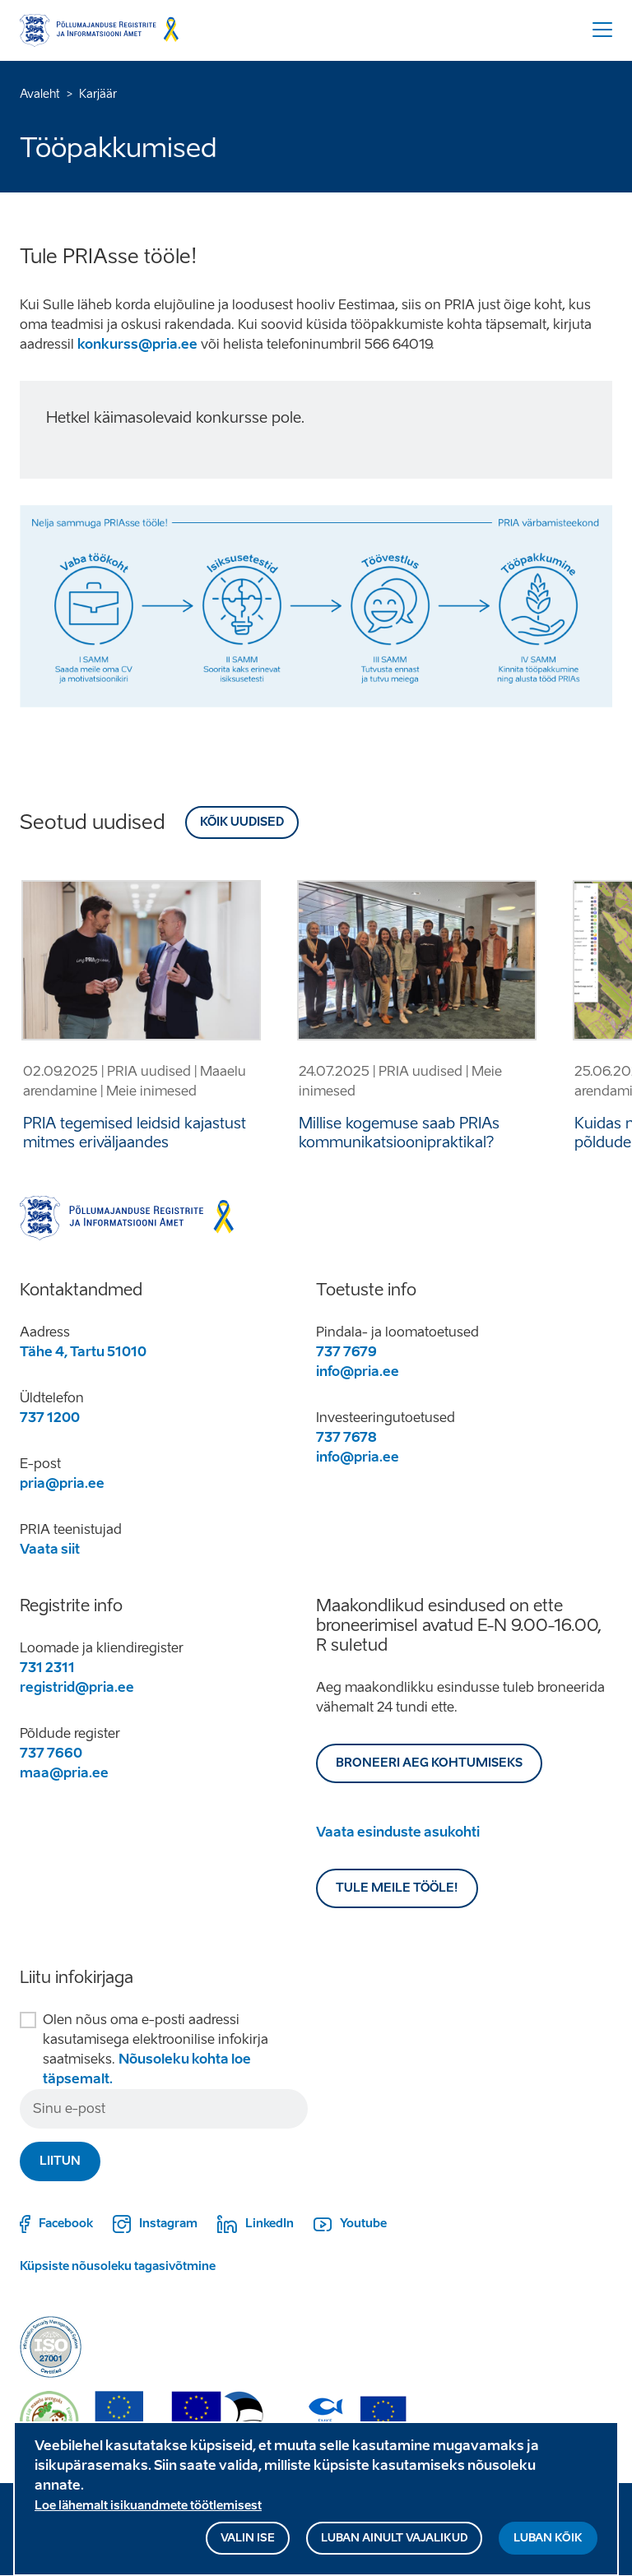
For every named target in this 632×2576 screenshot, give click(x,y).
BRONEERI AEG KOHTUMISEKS (429, 1763)
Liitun (60, 2161)
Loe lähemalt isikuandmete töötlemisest (148, 2511)
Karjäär (98, 94)
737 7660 (51, 1753)
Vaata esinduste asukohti (398, 1832)
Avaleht (40, 94)
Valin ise (248, 2543)
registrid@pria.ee (77, 1687)
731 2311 (47, 1667)
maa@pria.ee (64, 1773)
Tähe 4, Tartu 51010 (83, 1352)
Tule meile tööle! (397, 1888)
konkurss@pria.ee (137, 344)
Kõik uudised (242, 822)
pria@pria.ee (62, 1483)
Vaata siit (50, 1549)
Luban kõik (548, 2543)
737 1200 (50, 1417)
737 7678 (346, 1437)
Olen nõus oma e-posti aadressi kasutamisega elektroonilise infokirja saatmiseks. (155, 2049)
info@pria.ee (357, 1371)
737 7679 (346, 1352)
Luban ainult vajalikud (394, 2543)
